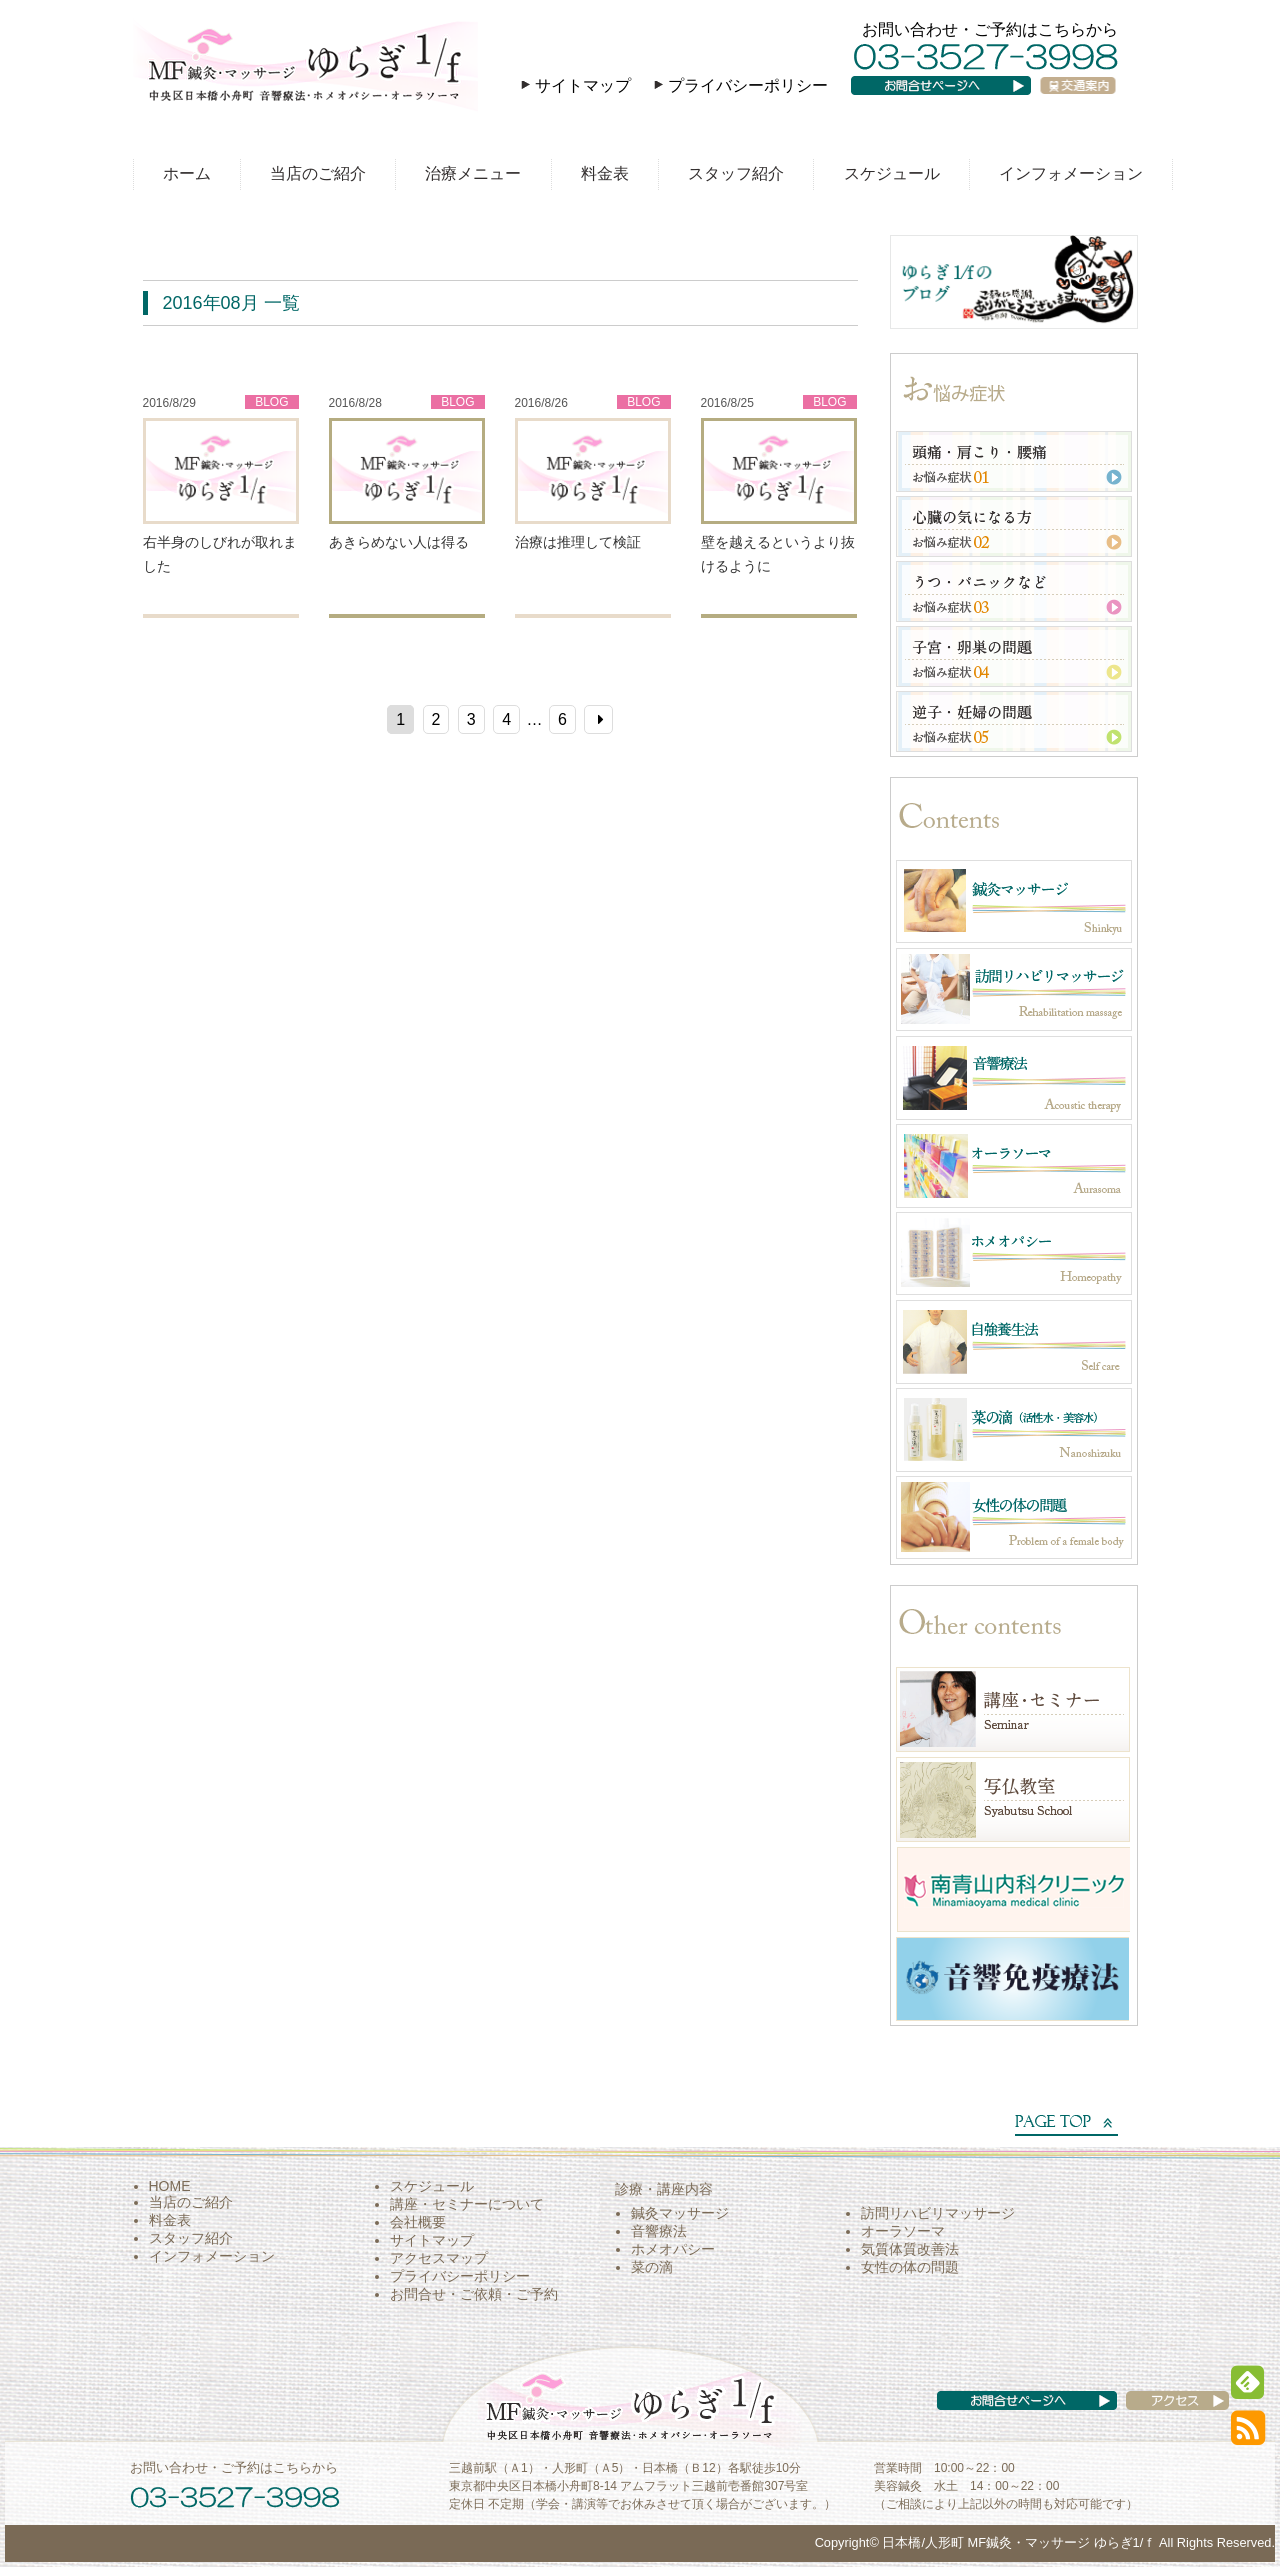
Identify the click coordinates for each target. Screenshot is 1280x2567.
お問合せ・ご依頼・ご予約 (474, 2294)
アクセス (1158, 2420)
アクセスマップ (439, 2258)
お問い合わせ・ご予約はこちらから (990, 29)
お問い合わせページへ (955, 105)
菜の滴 (652, 2267)
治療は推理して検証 (578, 542)
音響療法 (659, 2231)
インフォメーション (1071, 173)
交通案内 (1086, 105)
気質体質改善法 (910, 2249)
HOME (170, 2186)
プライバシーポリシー (748, 85)
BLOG (271, 402)
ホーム (187, 173)
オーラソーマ (903, 2231)
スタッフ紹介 (736, 173)
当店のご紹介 (318, 173)
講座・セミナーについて (467, 2204)
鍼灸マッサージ (680, 2213)
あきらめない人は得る (399, 542)
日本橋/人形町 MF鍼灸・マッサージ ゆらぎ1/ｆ (1019, 2542)
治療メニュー (473, 173)
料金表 (605, 173)
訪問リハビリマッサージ (938, 2213)
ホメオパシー (673, 2249)
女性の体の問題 (910, 2267)
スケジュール (892, 173)
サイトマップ (583, 85)
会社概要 (418, 2222)
